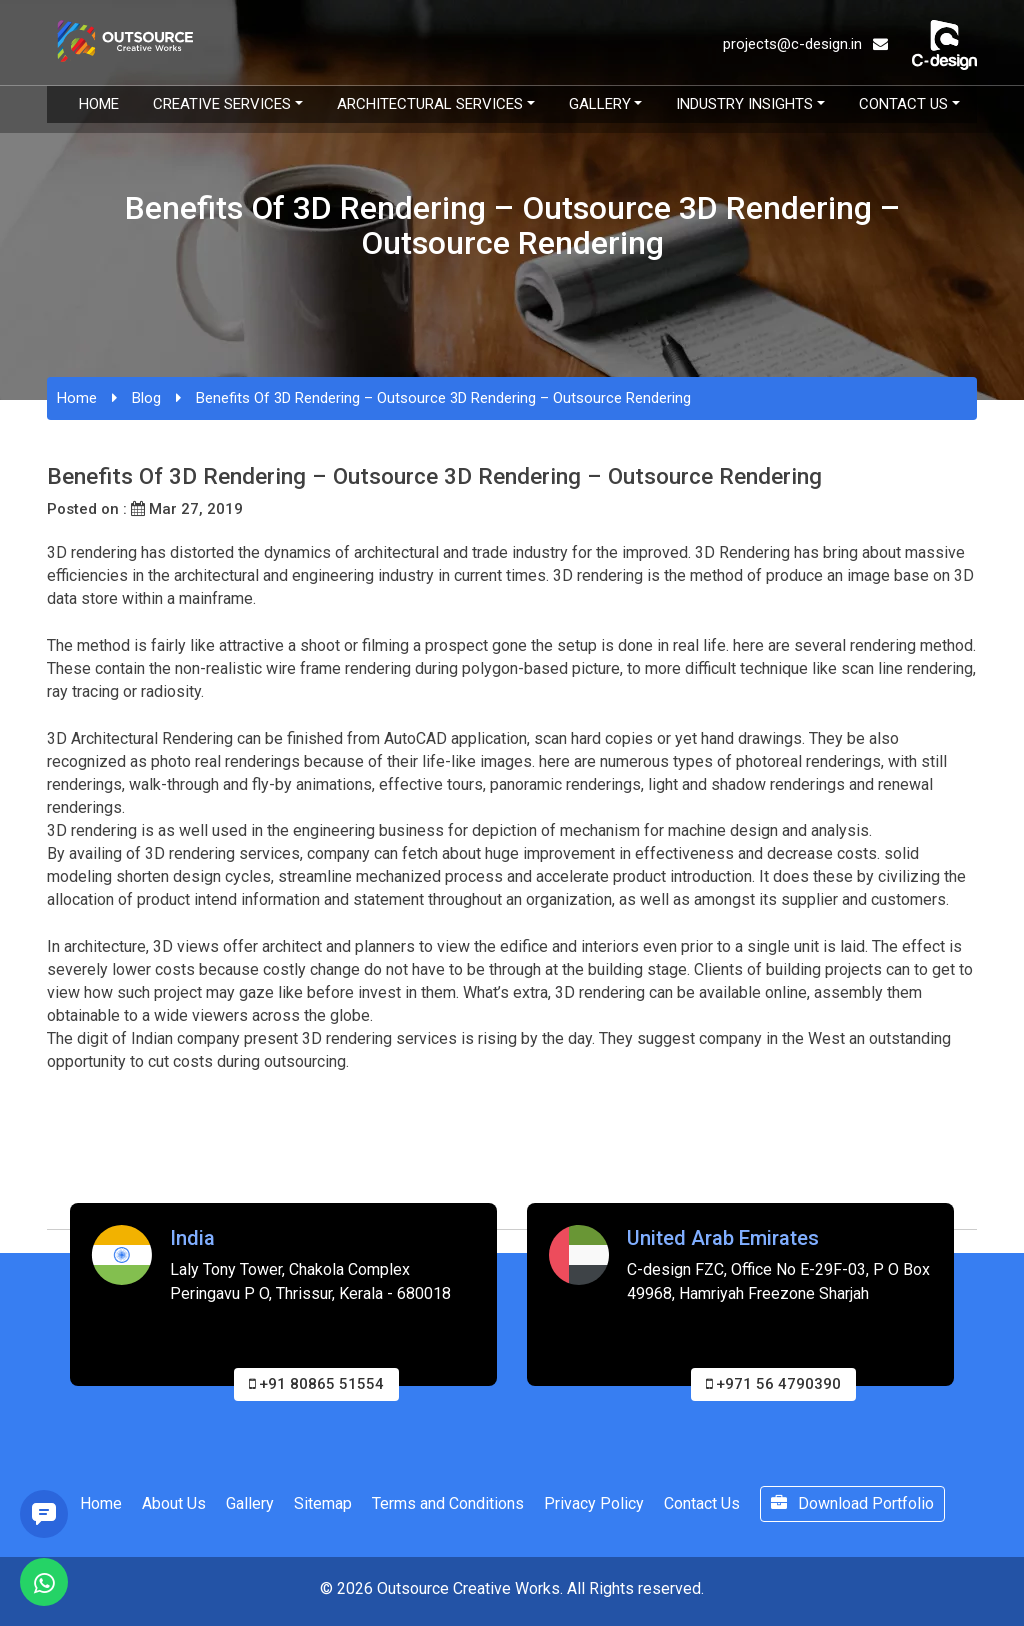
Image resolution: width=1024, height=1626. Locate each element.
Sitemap (323, 1503)
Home (99, 104)
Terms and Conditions (448, 1503)
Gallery (600, 104)
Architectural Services (430, 104)
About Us (174, 1503)
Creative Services (222, 104)
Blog (146, 398)
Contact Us (903, 104)
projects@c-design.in (805, 44)
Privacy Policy (594, 1503)
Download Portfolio (852, 1503)
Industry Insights (744, 104)
